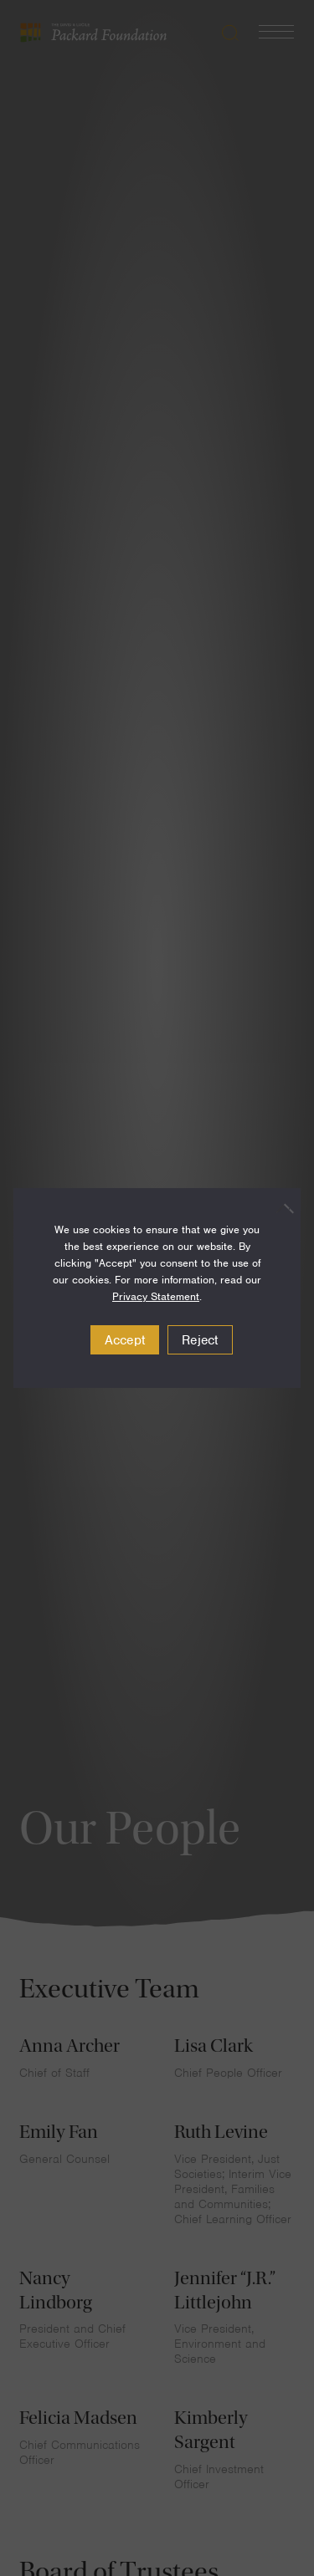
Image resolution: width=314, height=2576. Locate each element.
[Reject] (279, 1208)
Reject (200, 1340)
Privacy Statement (155, 1296)
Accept (125, 1340)
